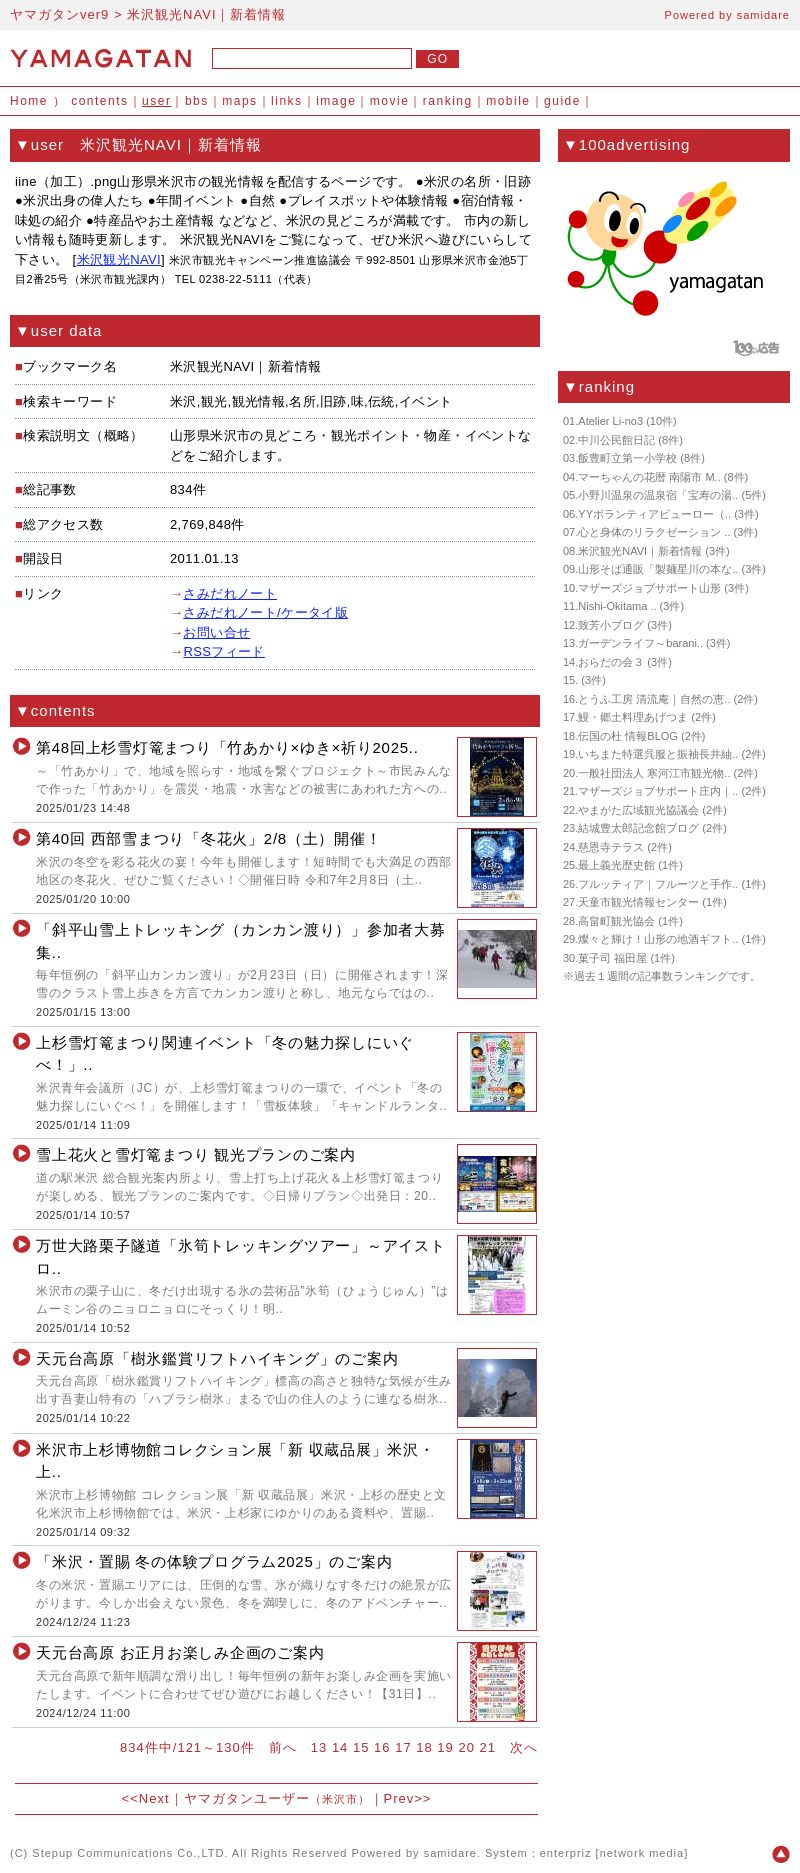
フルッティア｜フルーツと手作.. (658, 884)
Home (29, 101)
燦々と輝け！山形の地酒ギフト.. (658, 939)
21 (488, 1747)
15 (361, 1747)
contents (99, 101)
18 (424, 1747)
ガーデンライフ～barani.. (640, 643)
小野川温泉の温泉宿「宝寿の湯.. (658, 495)
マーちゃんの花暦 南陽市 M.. (649, 477)
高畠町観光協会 (616, 921)
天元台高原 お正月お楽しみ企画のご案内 (180, 1652)
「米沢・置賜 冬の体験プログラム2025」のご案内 (214, 1561)
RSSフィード (223, 651)
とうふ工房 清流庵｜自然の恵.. (654, 699)
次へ (524, 1747)
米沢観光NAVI (119, 259)
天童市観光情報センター (638, 902)
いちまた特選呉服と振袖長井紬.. (658, 754)
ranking (448, 101)
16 (382, 1747)
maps (239, 101)
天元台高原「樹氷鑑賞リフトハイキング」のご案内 (217, 1358)
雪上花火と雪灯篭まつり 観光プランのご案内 (196, 1154)
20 (466, 1747)
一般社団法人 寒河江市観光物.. (654, 773)
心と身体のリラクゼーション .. (654, 532)
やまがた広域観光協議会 (638, 810)
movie (390, 101)
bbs (197, 101)
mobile (508, 101)
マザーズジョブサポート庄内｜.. (658, 791)
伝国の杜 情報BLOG (628, 736)
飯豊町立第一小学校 (627, 458)
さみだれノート (230, 593)
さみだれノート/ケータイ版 (265, 612)
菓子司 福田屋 (612, 958)
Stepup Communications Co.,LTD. (130, 1853)
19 (445, 1747)
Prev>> (408, 1798)
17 (403, 1747)
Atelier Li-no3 (610, 421)
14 (340, 1747)
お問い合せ (216, 632)
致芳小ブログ (611, 625)
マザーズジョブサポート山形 (649, 588)
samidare (763, 15)
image (336, 101)
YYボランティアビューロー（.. (654, 514)
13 (319, 1747)
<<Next (146, 1798)
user (156, 101)
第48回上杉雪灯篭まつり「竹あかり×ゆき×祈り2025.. (227, 747)
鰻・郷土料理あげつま (633, 717)
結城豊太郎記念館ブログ (638, 828)
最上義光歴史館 (616, 865)
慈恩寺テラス (611, 847)
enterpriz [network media (612, 1853)
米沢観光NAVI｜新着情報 (640, 551)
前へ (283, 1747)
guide (562, 101)
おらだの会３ (611, 662)
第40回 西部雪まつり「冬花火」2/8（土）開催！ (208, 838)
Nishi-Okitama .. (617, 606)
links (287, 101)
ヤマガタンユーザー (277, 1798)
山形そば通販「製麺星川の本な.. (658, 569)
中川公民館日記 (616, 440)
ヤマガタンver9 (59, 14)
